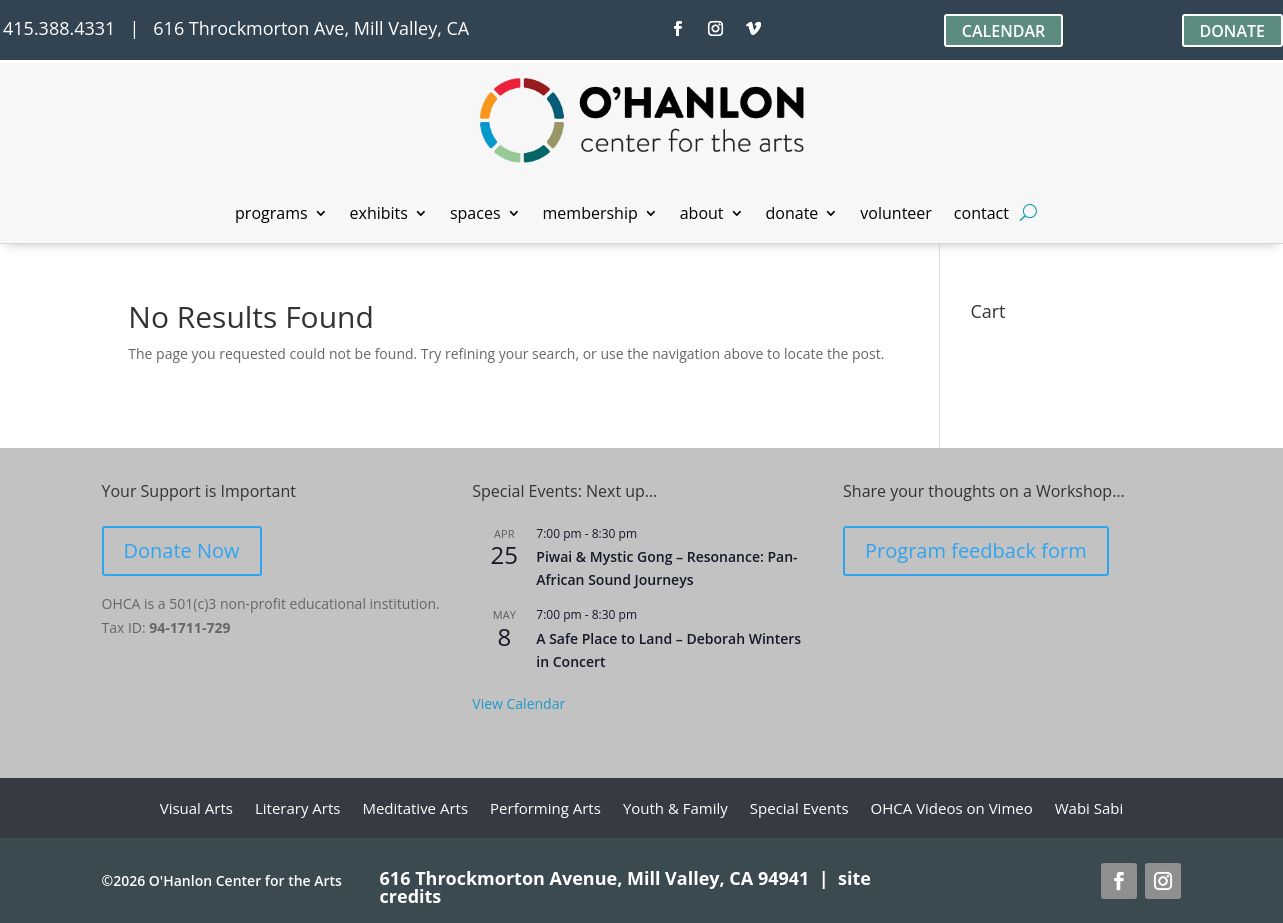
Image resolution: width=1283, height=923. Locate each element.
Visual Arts (196, 809)
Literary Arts (298, 809)
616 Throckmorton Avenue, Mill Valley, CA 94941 (595, 878)
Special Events (799, 809)
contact (981, 215)
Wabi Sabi (1089, 809)
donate (792, 215)
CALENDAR (1003, 31)
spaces (475, 215)
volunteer (896, 215)
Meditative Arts (415, 809)
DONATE (1232, 31)
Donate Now (182, 550)
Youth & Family (675, 809)
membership (590, 215)
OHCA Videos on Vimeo (952, 809)
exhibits (379, 215)
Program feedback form (976, 550)
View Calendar (518, 703)
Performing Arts (545, 809)
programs (271, 215)
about (702, 215)
